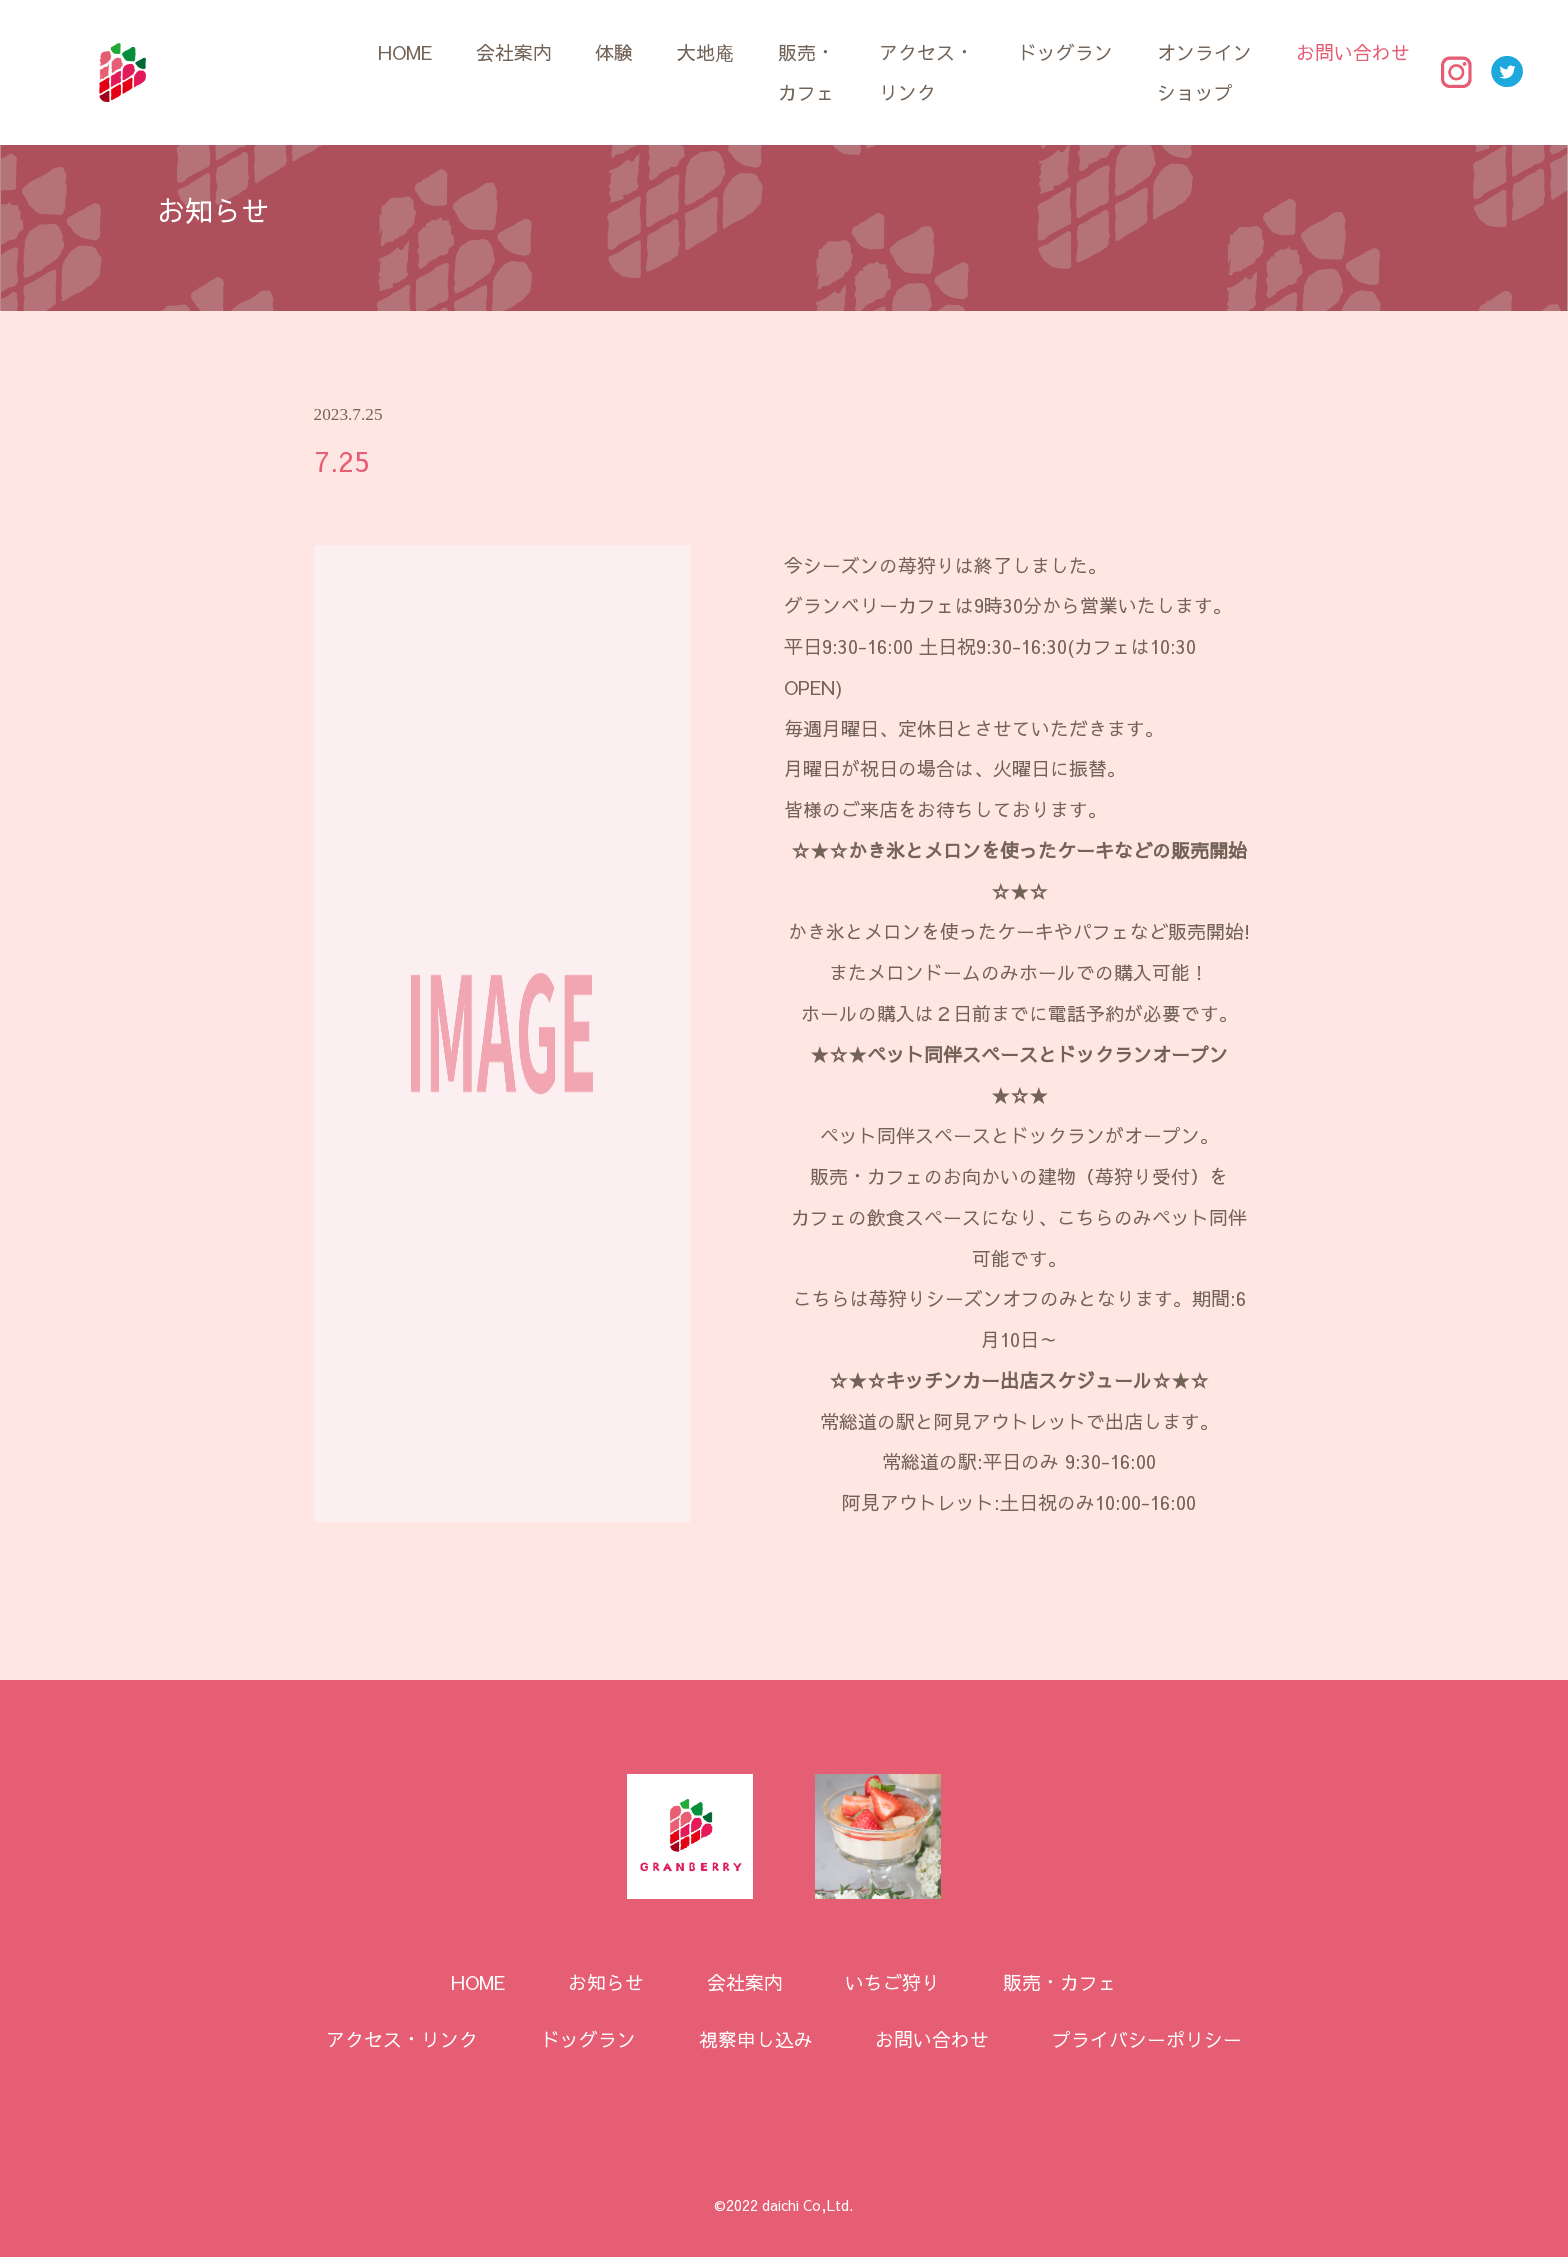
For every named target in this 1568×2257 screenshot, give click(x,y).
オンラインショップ (1204, 72)
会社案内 (514, 52)
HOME (405, 52)
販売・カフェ (806, 72)
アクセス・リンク (926, 72)
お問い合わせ (1353, 52)
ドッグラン (1065, 52)
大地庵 (705, 52)
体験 (614, 52)
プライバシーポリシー (1147, 2039)
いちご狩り (892, 1982)
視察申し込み (756, 2039)
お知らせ (606, 1982)
